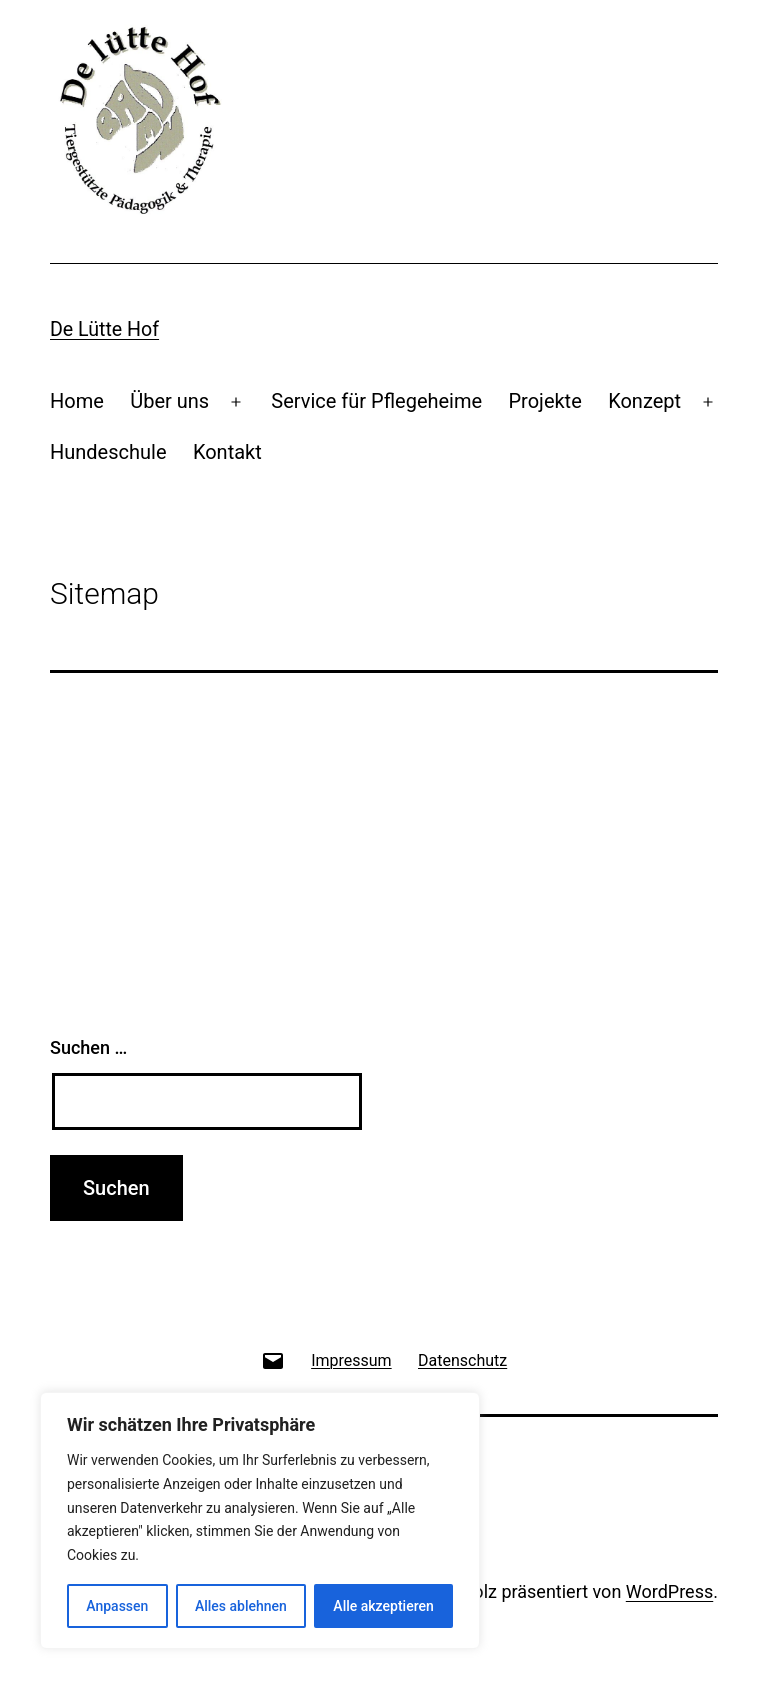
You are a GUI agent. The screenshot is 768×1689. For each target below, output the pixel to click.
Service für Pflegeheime (376, 401)
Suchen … (88, 1047)
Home (77, 401)
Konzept (644, 401)
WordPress (669, 1591)
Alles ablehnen (241, 1606)
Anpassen (117, 1606)
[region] (260, 1520)
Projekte (544, 401)
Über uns (169, 401)
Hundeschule (108, 452)
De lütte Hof (104, 329)
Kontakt (227, 452)
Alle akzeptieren (383, 1606)
